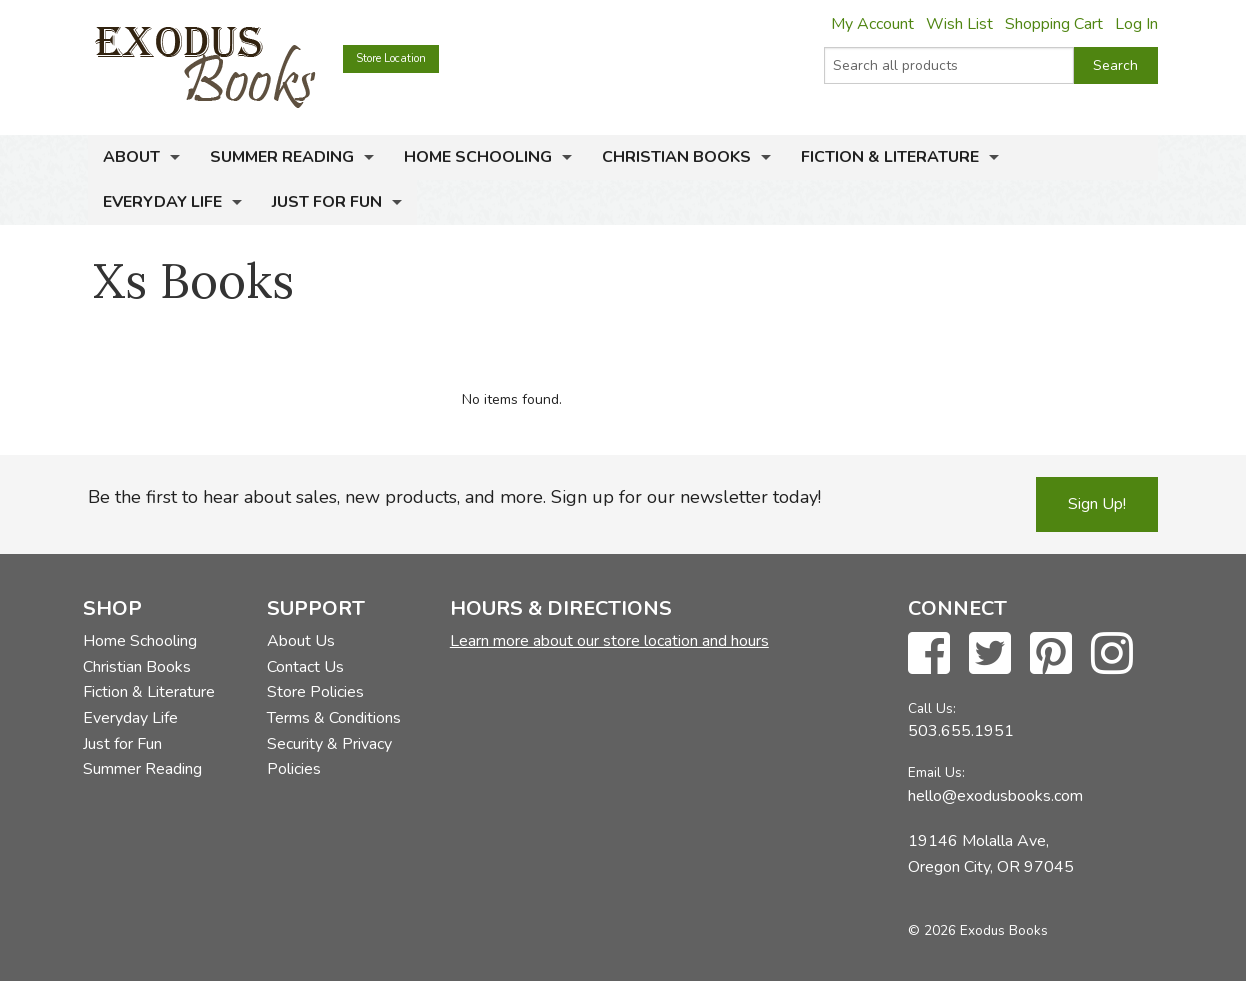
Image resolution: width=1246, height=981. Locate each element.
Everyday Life (162, 202)
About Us (301, 641)
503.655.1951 (961, 731)
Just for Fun (327, 202)
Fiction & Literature (890, 157)
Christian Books (676, 157)
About (131, 157)
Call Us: (932, 708)
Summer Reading (282, 157)
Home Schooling (478, 157)
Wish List (959, 24)
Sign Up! (1097, 504)
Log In (1136, 24)
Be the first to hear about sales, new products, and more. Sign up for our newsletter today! (454, 497)
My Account (872, 24)
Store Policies (315, 692)
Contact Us (305, 667)
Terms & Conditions (334, 718)
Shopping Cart (1054, 24)
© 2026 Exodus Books (978, 930)
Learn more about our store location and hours (609, 641)
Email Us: (936, 772)
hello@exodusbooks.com (995, 796)
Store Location (391, 58)
